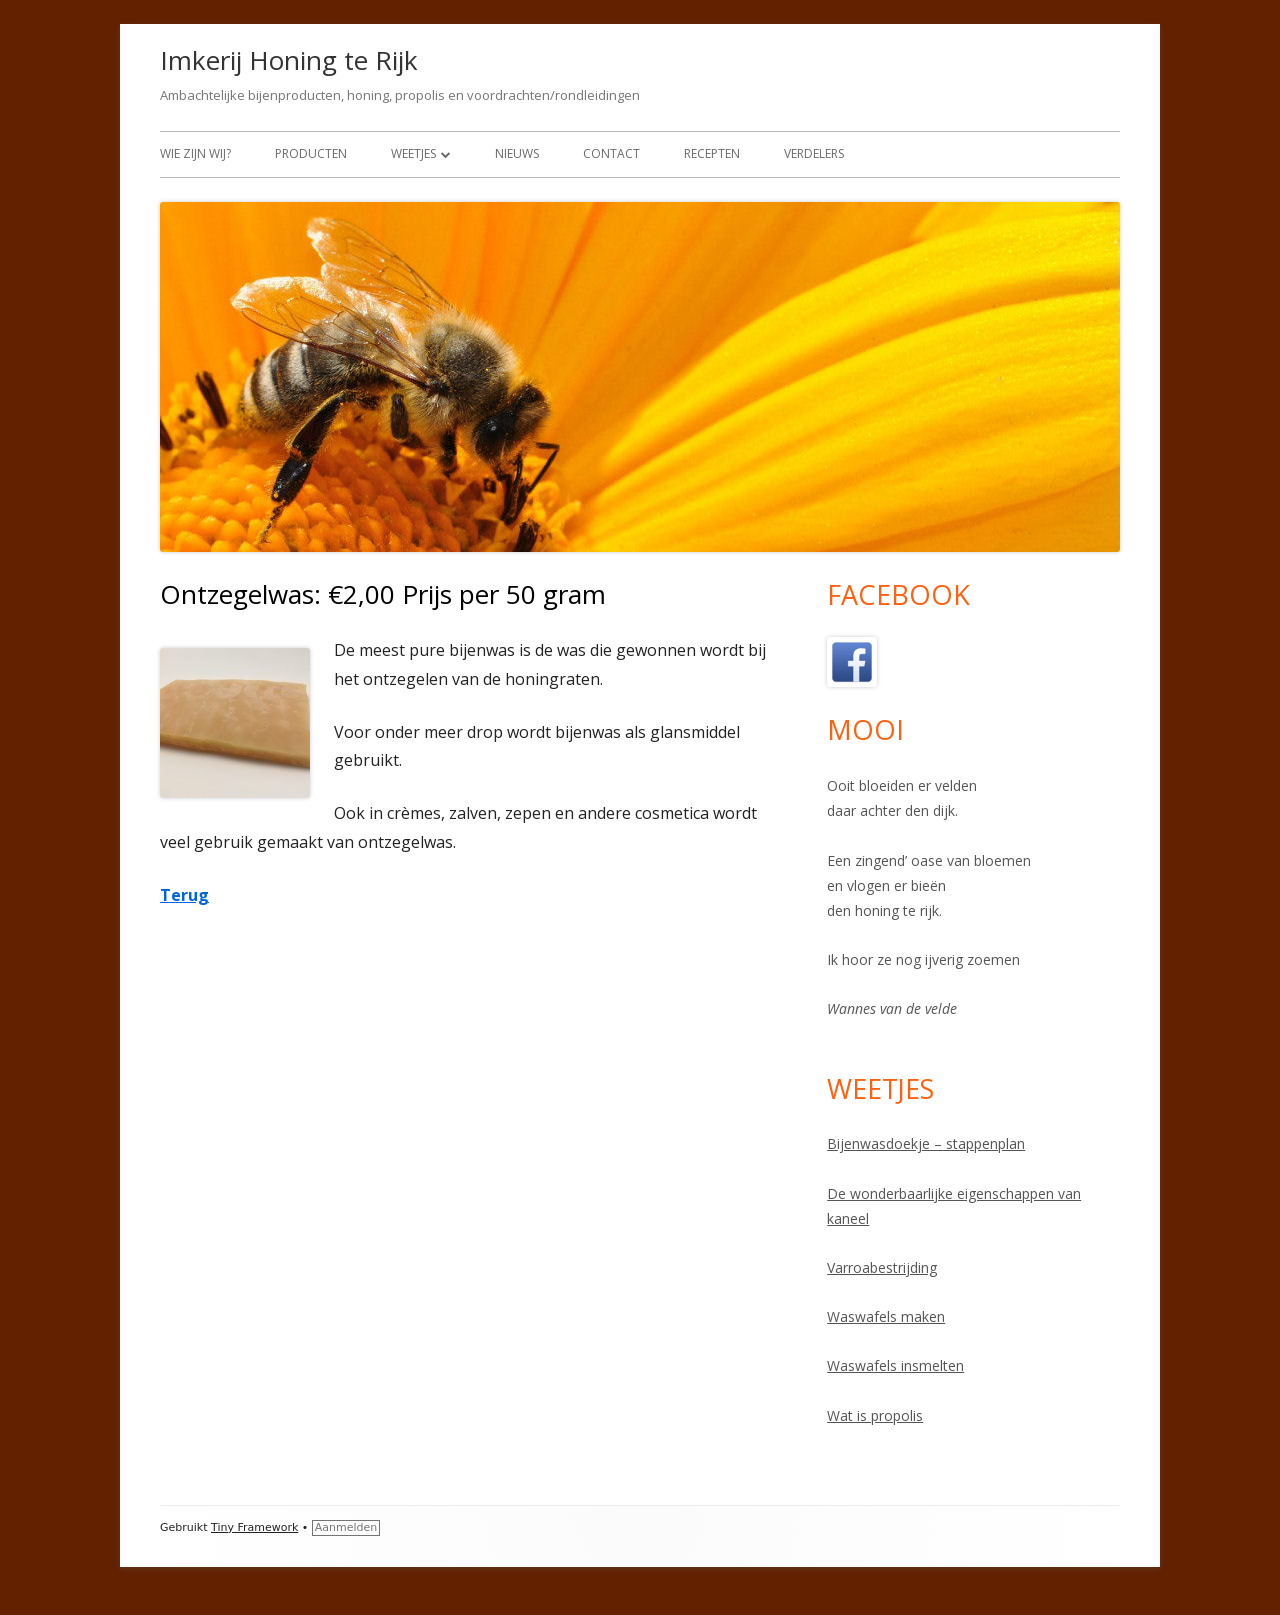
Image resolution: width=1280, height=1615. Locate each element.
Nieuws (517, 153)
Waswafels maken (886, 1316)
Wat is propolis (875, 1415)
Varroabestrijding (882, 1267)
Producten (311, 153)
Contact (611, 153)
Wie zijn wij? (195, 153)
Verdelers (814, 153)
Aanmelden (346, 1527)
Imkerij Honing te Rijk (289, 60)
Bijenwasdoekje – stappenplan (926, 1143)
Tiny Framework (254, 1527)
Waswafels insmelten (895, 1365)
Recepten (712, 153)
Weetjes (413, 153)
